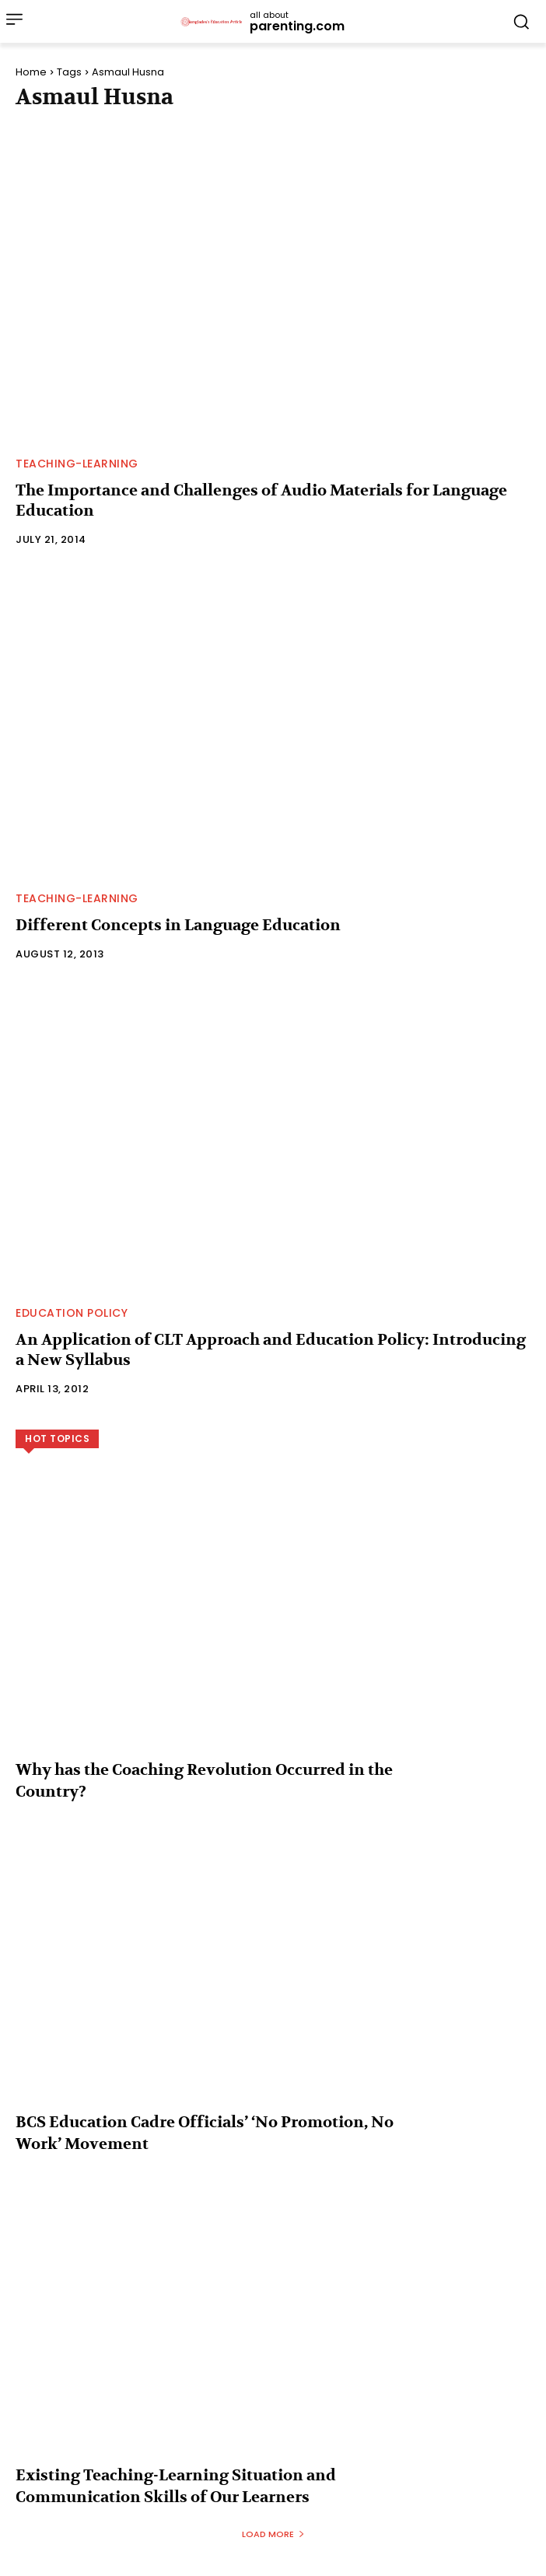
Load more (273, 2534)
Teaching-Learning (77, 463)
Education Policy (72, 1312)
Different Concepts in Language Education (178, 925)
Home (31, 72)
